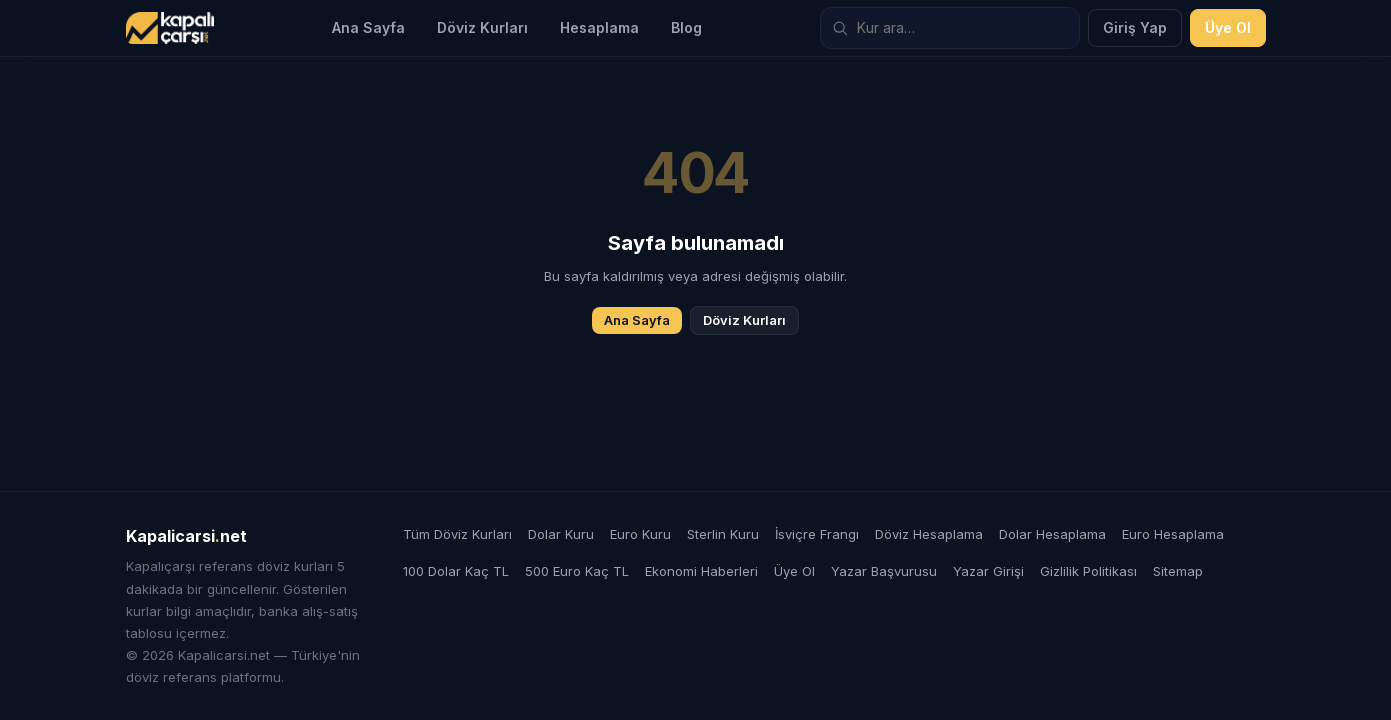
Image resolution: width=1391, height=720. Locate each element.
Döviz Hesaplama (929, 534)
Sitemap (1178, 571)
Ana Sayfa (368, 27)
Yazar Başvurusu (884, 571)
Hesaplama (599, 27)
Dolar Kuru (561, 534)
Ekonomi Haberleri (701, 571)
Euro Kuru (640, 534)
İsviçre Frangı (817, 534)
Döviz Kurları (482, 27)
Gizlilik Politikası (1088, 571)
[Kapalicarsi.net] (170, 28)
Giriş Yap (1135, 27)
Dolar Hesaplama (1052, 534)
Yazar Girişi (988, 571)
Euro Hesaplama (1173, 534)
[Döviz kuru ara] (950, 28)
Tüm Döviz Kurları (457, 534)
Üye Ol (1228, 27)
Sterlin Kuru (723, 534)
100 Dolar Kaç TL (456, 571)
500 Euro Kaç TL (577, 571)
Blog (686, 27)
